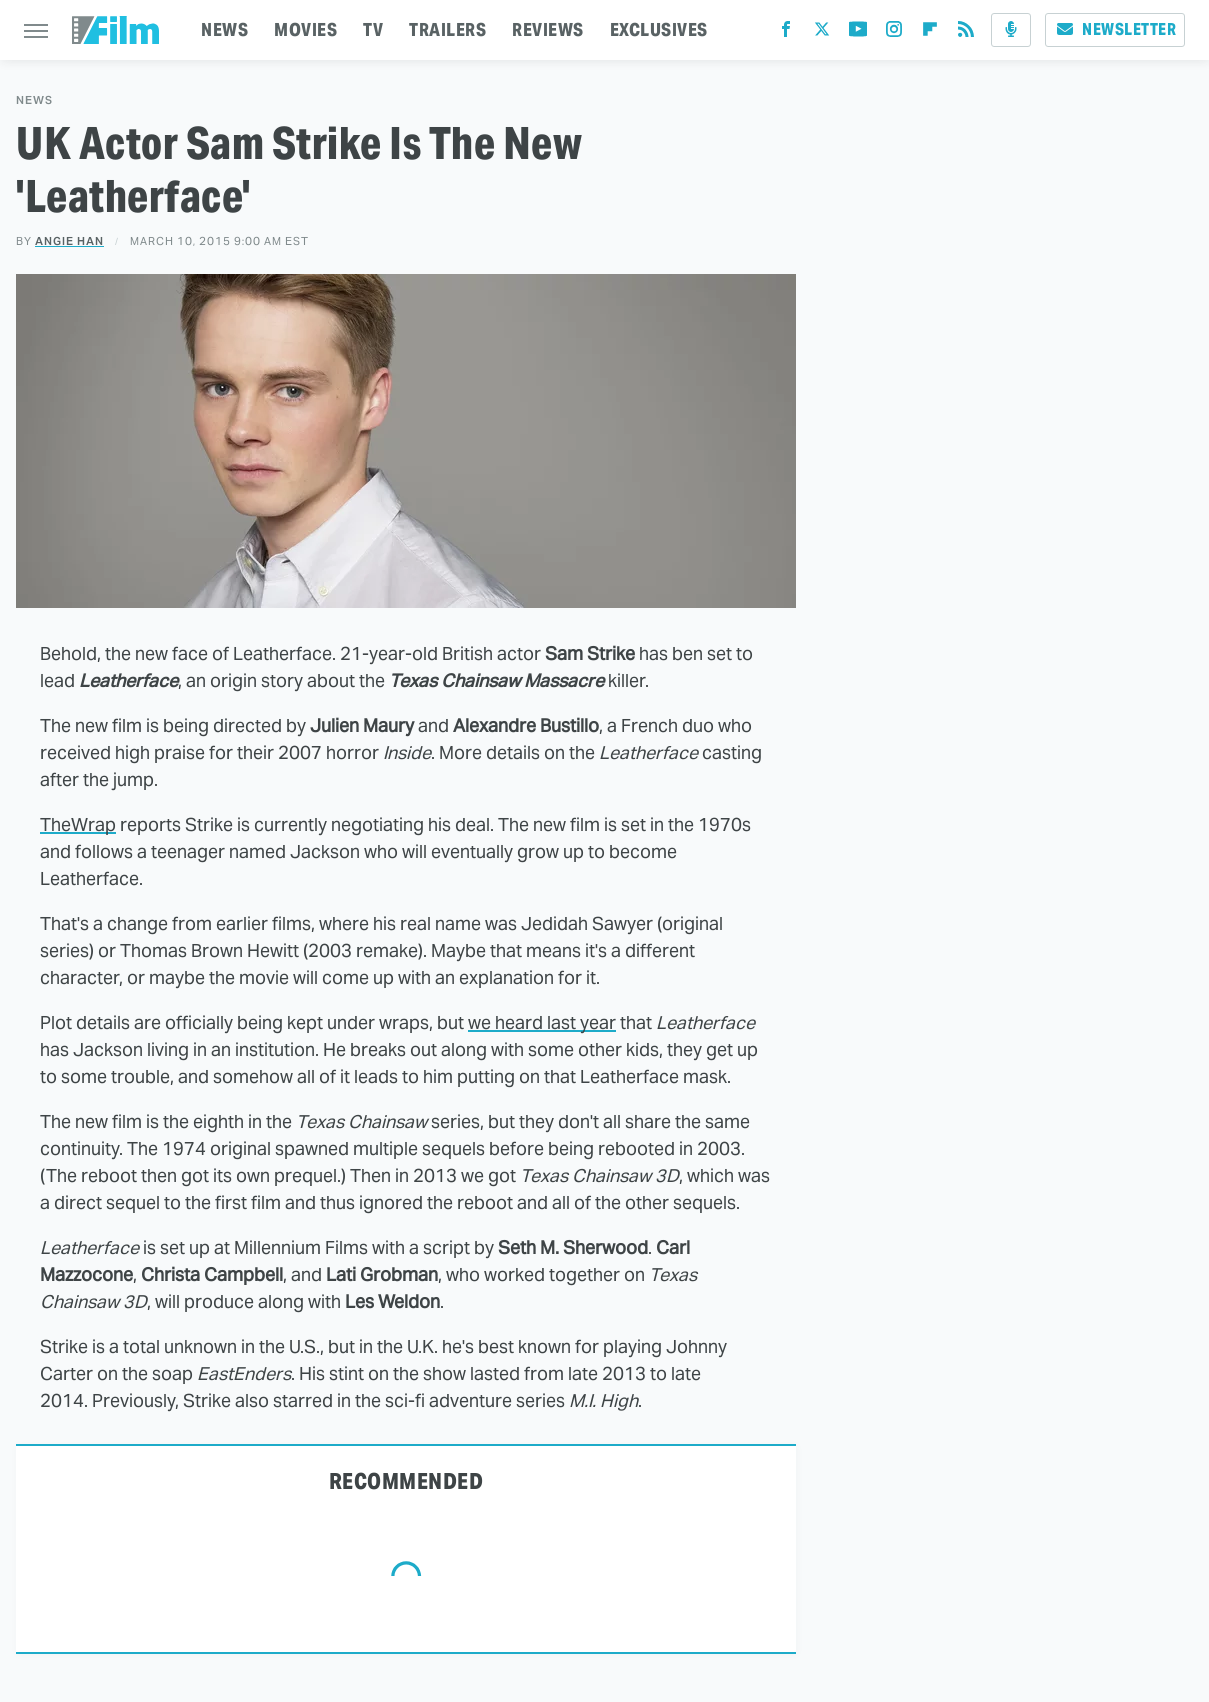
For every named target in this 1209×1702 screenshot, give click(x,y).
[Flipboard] (930, 33)
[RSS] (966, 33)
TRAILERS (447, 29)
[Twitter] (822, 33)
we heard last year (542, 1022)
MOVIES (305, 29)
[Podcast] (1011, 30)
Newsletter (1115, 29)
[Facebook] (786, 33)
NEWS (224, 29)
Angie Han (69, 241)
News (34, 100)
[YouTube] (858, 33)
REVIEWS (548, 29)
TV (373, 29)
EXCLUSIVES (659, 29)
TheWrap (78, 824)
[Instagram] (894, 33)
